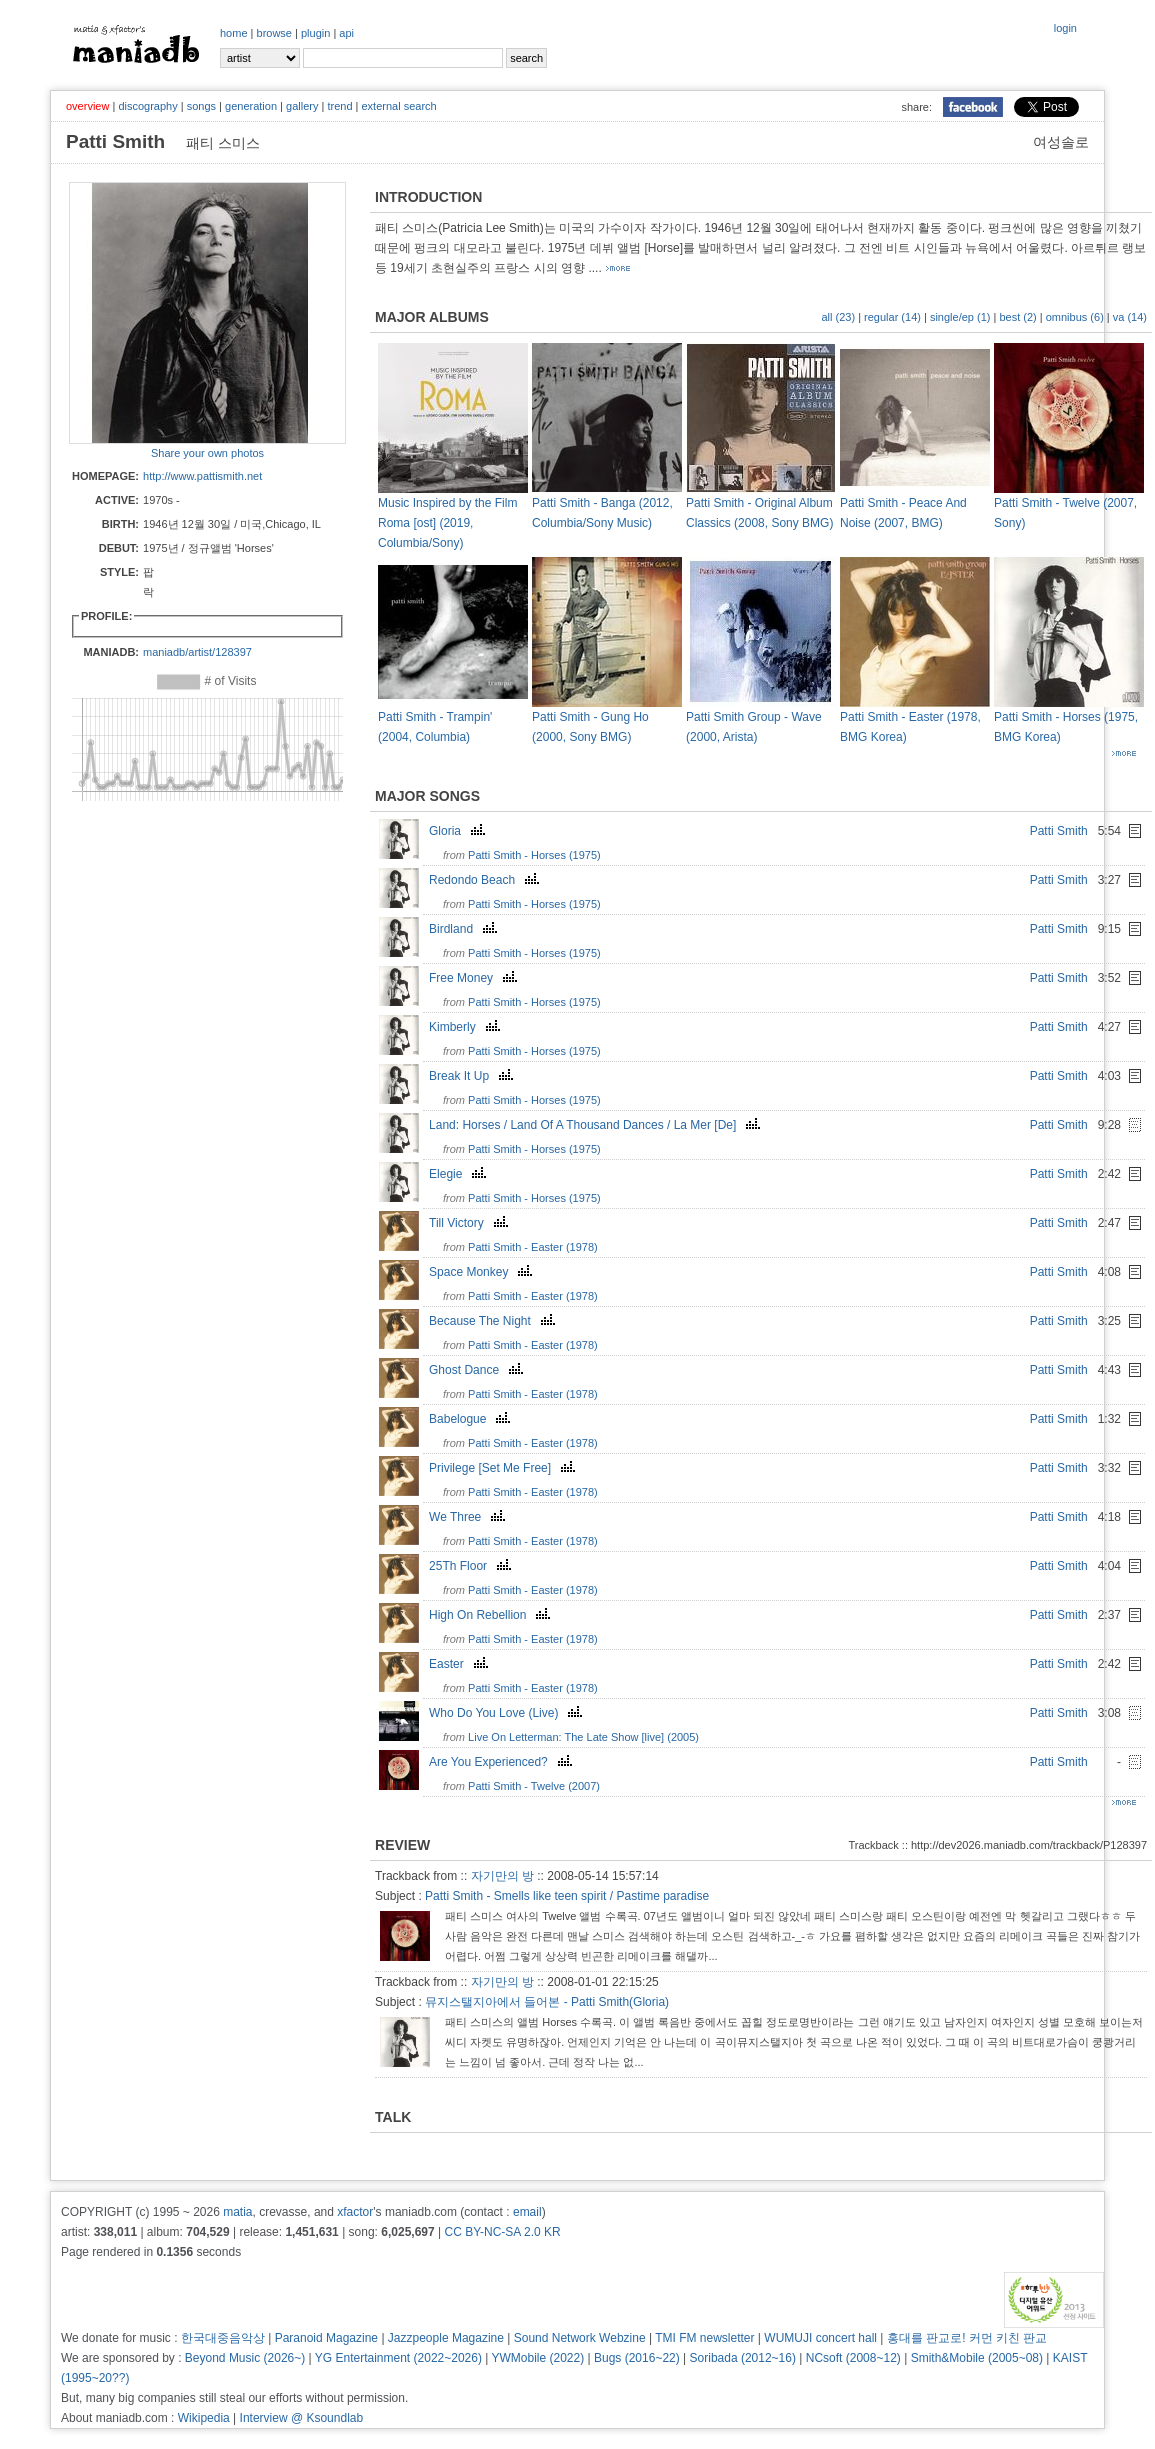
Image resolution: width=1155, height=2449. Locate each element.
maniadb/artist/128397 (197, 652)
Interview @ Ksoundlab (302, 2418)
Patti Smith (1059, 831)
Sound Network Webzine (580, 2338)
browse (274, 33)
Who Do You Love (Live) (508, 1713)
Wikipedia (204, 2418)
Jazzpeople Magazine (446, 2338)
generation (251, 106)
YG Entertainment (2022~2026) (398, 2358)
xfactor (355, 2212)
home (234, 33)
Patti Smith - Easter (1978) (533, 1247)
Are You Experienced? (503, 1762)
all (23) (838, 317)
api (346, 33)
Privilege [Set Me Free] (504, 1468)
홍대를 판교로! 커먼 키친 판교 (967, 2338)
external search (398, 106)
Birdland (465, 929)
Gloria (459, 831)
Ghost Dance (478, 1370)
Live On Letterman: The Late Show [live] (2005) (583, 1737)
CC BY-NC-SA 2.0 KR (502, 2232)
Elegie (460, 1174)
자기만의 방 (502, 1876)
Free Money (475, 978)
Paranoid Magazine (326, 2338)
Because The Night (494, 1321)
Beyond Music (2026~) (245, 2358)
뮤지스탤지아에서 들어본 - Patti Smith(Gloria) (547, 2002)
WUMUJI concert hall (820, 2338)
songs (201, 106)
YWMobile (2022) (538, 2358)
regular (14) (892, 317)
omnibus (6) (1075, 317)
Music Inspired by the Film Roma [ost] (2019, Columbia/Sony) (447, 523)
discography (147, 106)
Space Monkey (483, 1272)
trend (339, 106)
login (1065, 28)
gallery (302, 106)
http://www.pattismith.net (202, 476)
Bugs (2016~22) (637, 2358)
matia (237, 2212)
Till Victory (471, 1223)
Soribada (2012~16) (743, 2358)
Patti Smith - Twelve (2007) (534, 1786)
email (527, 2212)
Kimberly (467, 1027)
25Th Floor (472, 1566)
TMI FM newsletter (704, 2338)
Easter (461, 1664)
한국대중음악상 (223, 2338)
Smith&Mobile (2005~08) (977, 2358)
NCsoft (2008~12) (853, 2358)
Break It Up (473, 1076)
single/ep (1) (960, 317)
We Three (469, 1517)
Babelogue (472, 1419)
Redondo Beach (486, 880)
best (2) (1017, 317)
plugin (315, 33)
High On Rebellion (492, 1615)
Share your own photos (207, 453)
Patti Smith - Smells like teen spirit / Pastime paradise (567, 1896)
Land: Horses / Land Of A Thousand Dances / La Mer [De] (597, 1125)
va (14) (1130, 317)
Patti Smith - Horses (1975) (534, 855)
